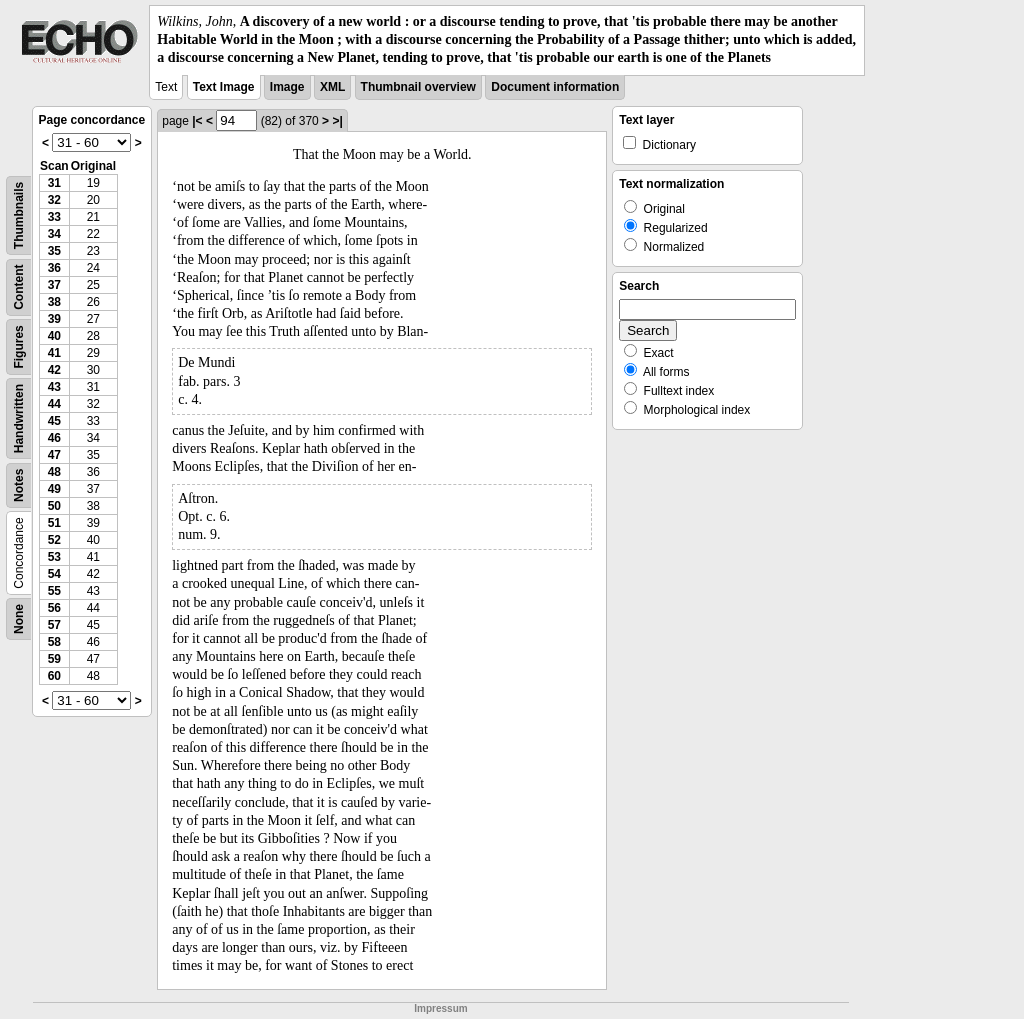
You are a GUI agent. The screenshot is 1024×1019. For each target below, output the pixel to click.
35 (54, 251)
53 (54, 557)
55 (54, 591)
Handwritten (19, 417)
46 (54, 438)
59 (54, 659)
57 (54, 625)
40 (54, 336)
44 (54, 404)
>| (337, 121)
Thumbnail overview (418, 87)
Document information (555, 87)
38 (54, 302)
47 (54, 455)
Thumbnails (19, 214)
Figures (19, 346)
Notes (19, 484)
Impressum (440, 1008)
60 (54, 676)
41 (54, 353)
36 (54, 268)
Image (287, 87)
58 (54, 642)
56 (54, 608)
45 (54, 421)
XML (332, 87)
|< (197, 121)
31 (54, 183)
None (19, 619)
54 (54, 574)
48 (54, 472)
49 (54, 489)
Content (19, 286)
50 (54, 506)
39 (54, 319)
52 (54, 540)
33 (54, 217)
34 (54, 234)
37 (54, 285)
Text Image (224, 87)
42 (54, 370)
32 (54, 200)
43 (54, 387)
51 (54, 523)
